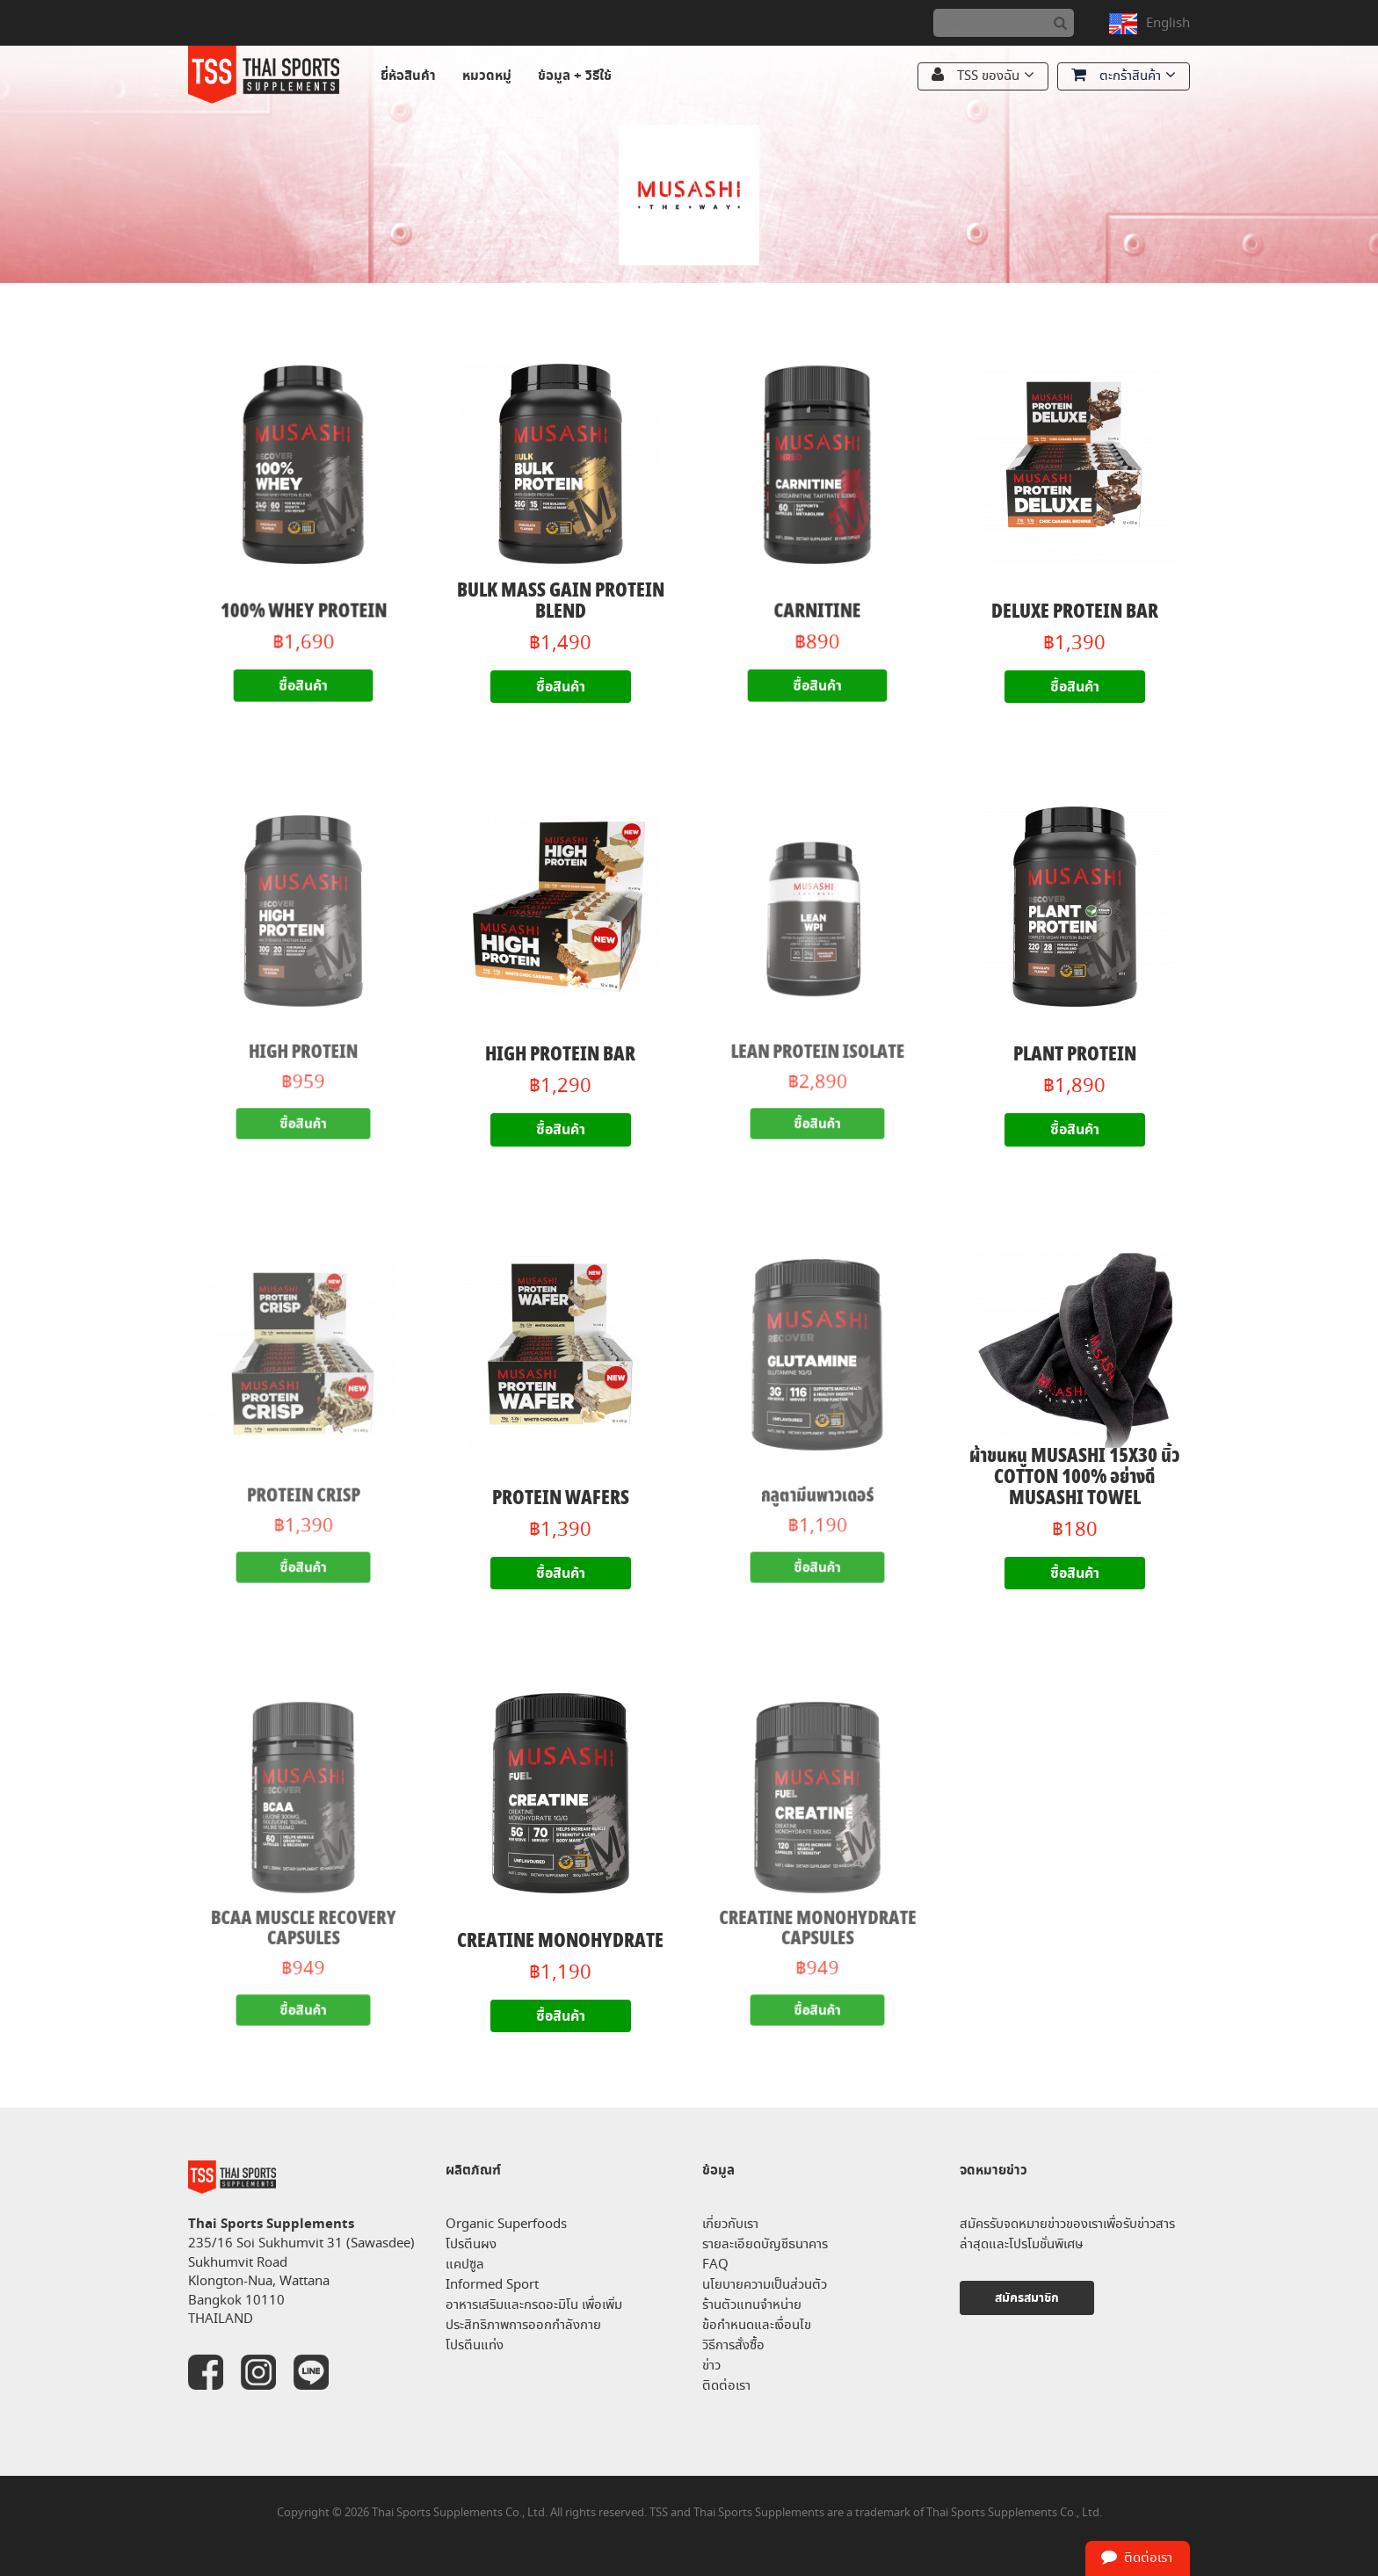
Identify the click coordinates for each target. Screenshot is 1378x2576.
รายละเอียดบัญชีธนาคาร (765, 2244)
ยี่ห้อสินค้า (408, 76)
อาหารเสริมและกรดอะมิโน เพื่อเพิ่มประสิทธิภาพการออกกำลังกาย (534, 2315)
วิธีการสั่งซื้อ (733, 2345)
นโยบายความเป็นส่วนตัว (764, 2285)
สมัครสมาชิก (1027, 2298)
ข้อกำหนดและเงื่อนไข (756, 2325)
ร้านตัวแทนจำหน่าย (751, 2305)
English (1168, 23)
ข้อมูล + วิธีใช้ (575, 76)
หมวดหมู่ (486, 76)
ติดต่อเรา (726, 2386)
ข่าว (711, 2365)
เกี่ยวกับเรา (730, 2224)
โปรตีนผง (471, 2244)
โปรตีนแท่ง (475, 2345)
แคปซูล (465, 2264)
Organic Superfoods (506, 2224)
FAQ (715, 2264)
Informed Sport (492, 2285)
